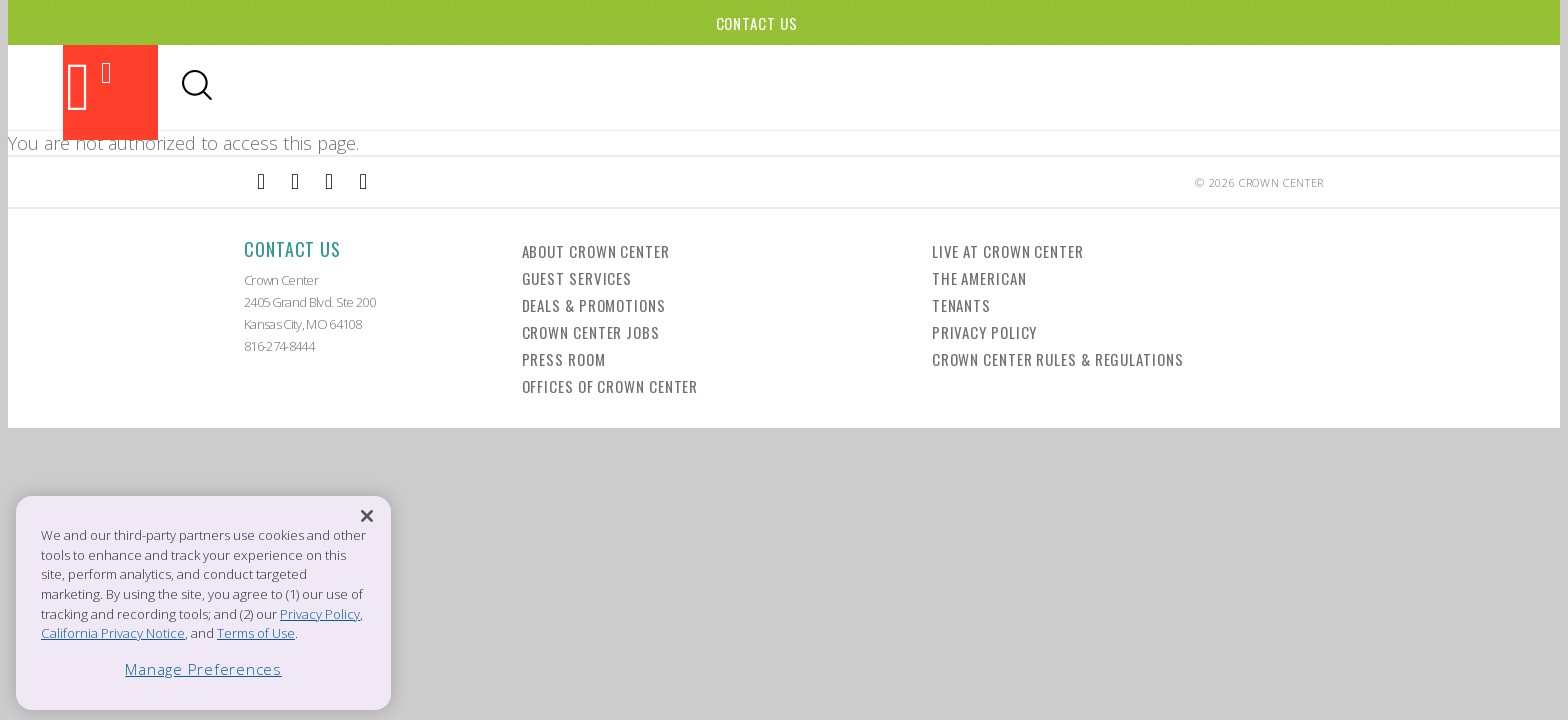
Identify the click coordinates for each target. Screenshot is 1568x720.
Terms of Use (256, 633)
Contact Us (757, 23)
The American (979, 278)
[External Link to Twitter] (363, 182)
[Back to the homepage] (110, 92)
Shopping (886, 87)
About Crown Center (596, 251)
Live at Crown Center (1008, 251)
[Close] (367, 516)
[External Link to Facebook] (261, 182)
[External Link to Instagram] (295, 182)
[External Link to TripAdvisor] (329, 182)
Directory (1275, 87)
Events (973, 87)
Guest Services (577, 278)
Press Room (564, 359)
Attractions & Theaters (657, 87)
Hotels (1050, 87)
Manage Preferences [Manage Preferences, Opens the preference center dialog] (203, 669)
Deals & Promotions (594, 305)
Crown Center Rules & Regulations (1058, 359)
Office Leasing (1396, 87)
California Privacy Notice (113, 633)
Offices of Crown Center (610, 386)
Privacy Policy (985, 332)
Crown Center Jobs (591, 332)
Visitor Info (1156, 87)
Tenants (961, 305)
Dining (803, 87)
